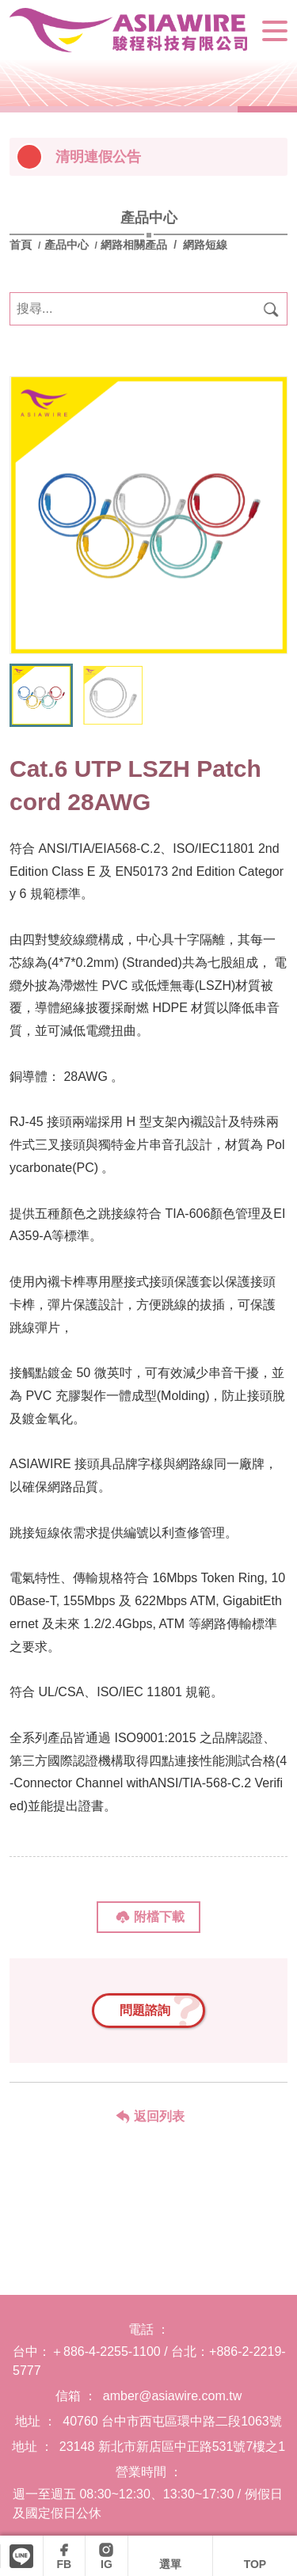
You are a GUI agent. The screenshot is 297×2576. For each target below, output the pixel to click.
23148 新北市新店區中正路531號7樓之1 (172, 2446)
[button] (268, 622)
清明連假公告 (98, 157)
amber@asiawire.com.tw (172, 2396)
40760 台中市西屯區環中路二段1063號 (172, 2421)
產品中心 (66, 244)
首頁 (22, 244)
